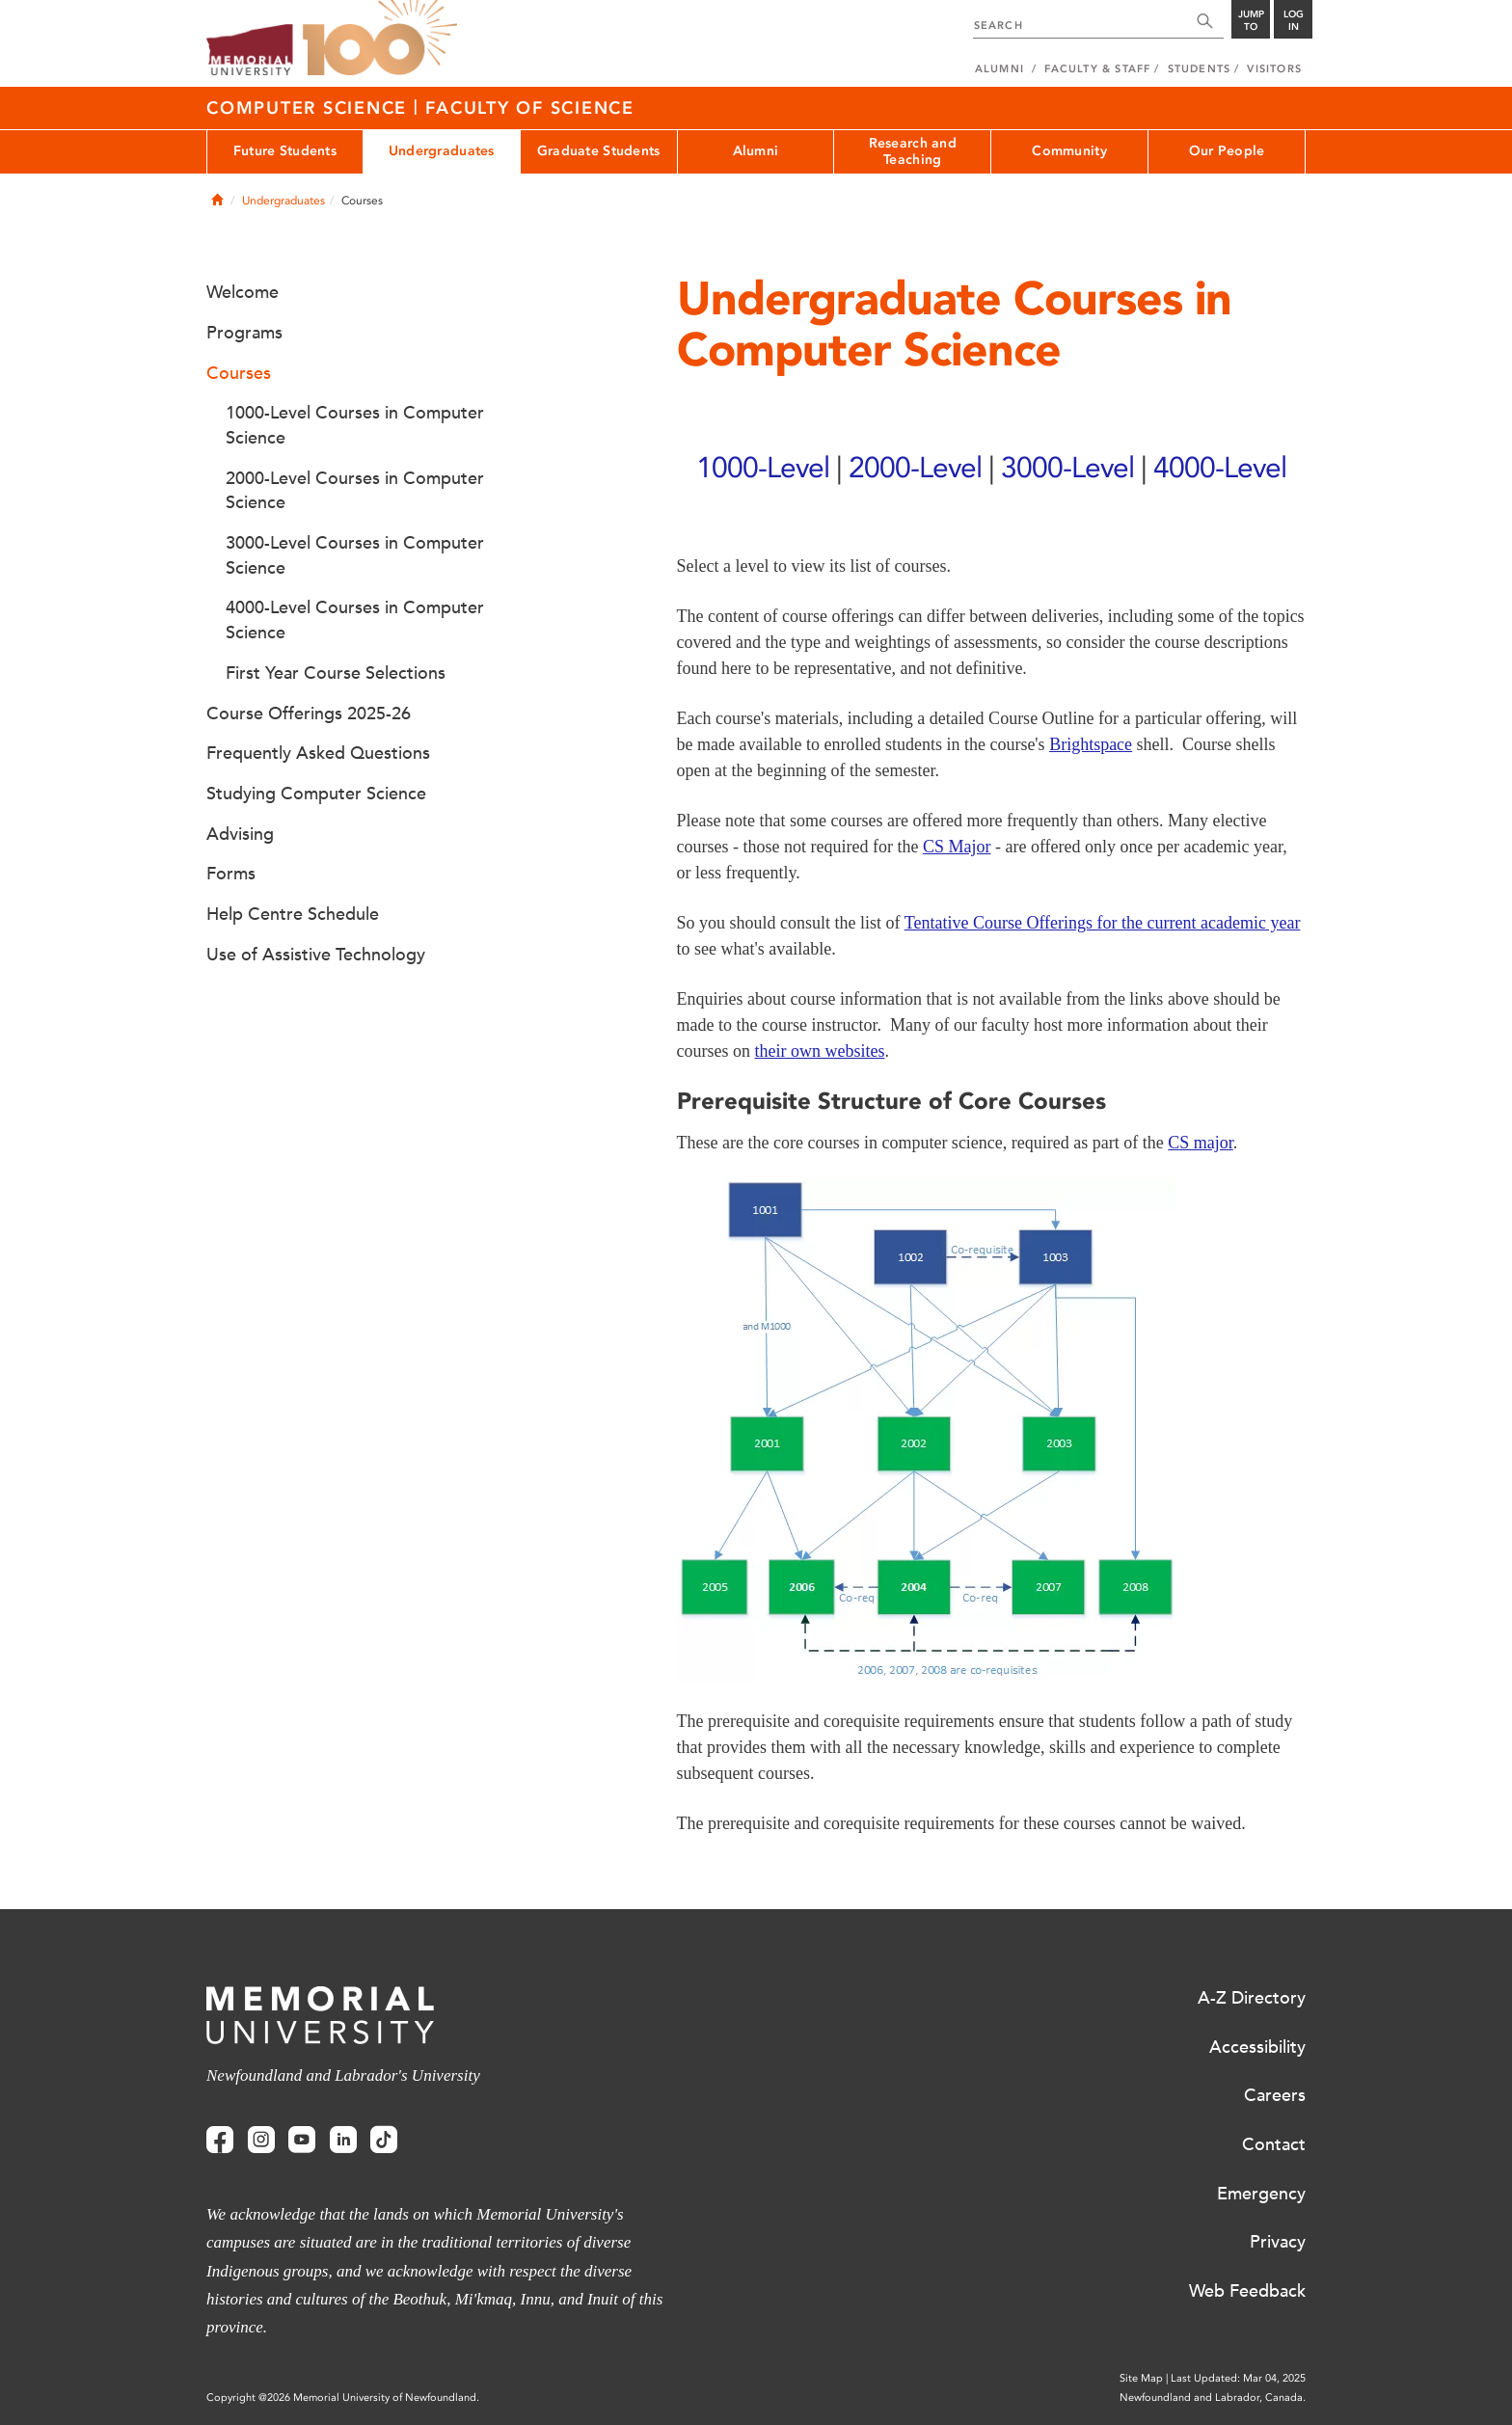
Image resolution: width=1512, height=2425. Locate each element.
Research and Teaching (913, 151)
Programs (244, 332)
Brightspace (1090, 744)
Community (1069, 151)
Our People (1227, 151)
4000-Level (1219, 467)
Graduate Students (599, 151)
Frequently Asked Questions (318, 753)
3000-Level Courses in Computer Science (355, 555)
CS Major (957, 846)
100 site (380, 38)
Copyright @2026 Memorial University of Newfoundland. (342, 2397)
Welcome (242, 292)
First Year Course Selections (336, 673)
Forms (231, 873)
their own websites (819, 1051)
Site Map (1141, 2378)
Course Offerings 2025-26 (308, 713)
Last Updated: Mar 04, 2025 (1238, 2378)
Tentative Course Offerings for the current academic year (1102, 922)
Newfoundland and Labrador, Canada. (1213, 2397)
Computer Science (310, 108)
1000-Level (762, 467)
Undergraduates (442, 151)
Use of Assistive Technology (315, 954)
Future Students (285, 151)
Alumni (756, 151)
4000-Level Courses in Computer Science (355, 620)
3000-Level (1067, 467)
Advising (240, 834)
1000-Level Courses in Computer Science (355, 425)
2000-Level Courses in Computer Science (355, 491)
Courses (238, 373)
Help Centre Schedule (292, 914)
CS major (1200, 1142)
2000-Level (915, 467)
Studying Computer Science (316, 793)
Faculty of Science (529, 108)
